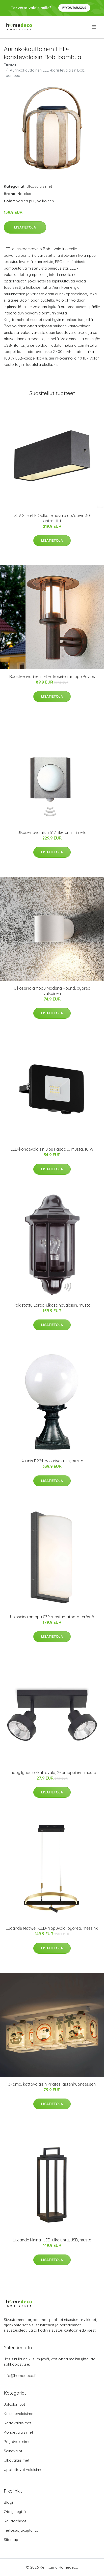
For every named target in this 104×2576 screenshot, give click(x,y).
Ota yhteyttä (15, 2511)
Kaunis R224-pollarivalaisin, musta (52, 1460)
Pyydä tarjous (74, 8)
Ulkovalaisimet (39, 186)
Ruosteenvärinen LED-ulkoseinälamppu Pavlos (52, 676)
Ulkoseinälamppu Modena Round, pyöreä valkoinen (52, 991)
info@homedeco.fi (20, 2375)
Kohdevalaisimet (18, 2432)
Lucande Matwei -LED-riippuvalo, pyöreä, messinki (52, 1928)
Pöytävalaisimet (18, 2441)
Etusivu (10, 64)
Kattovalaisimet (17, 2423)
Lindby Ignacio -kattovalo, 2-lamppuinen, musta (52, 1772)
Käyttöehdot (15, 2521)
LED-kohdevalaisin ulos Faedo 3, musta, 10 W (52, 1149)
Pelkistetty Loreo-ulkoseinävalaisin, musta (52, 1305)
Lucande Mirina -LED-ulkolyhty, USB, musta (52, 2239)
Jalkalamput (14, 2404)
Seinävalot (13, 2451)
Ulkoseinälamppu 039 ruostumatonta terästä (52, 1616)
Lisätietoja (25, 227)
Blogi (8, 2502)
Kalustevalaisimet (19, 2413)
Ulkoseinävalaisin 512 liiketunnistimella (52, 832)
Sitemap (11, 2539)
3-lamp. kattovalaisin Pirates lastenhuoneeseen (52, 2084)
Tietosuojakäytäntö (21, 2530)
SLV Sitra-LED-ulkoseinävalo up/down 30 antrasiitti (52, 518)
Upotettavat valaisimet (24, 2469)
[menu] (94, 27)
